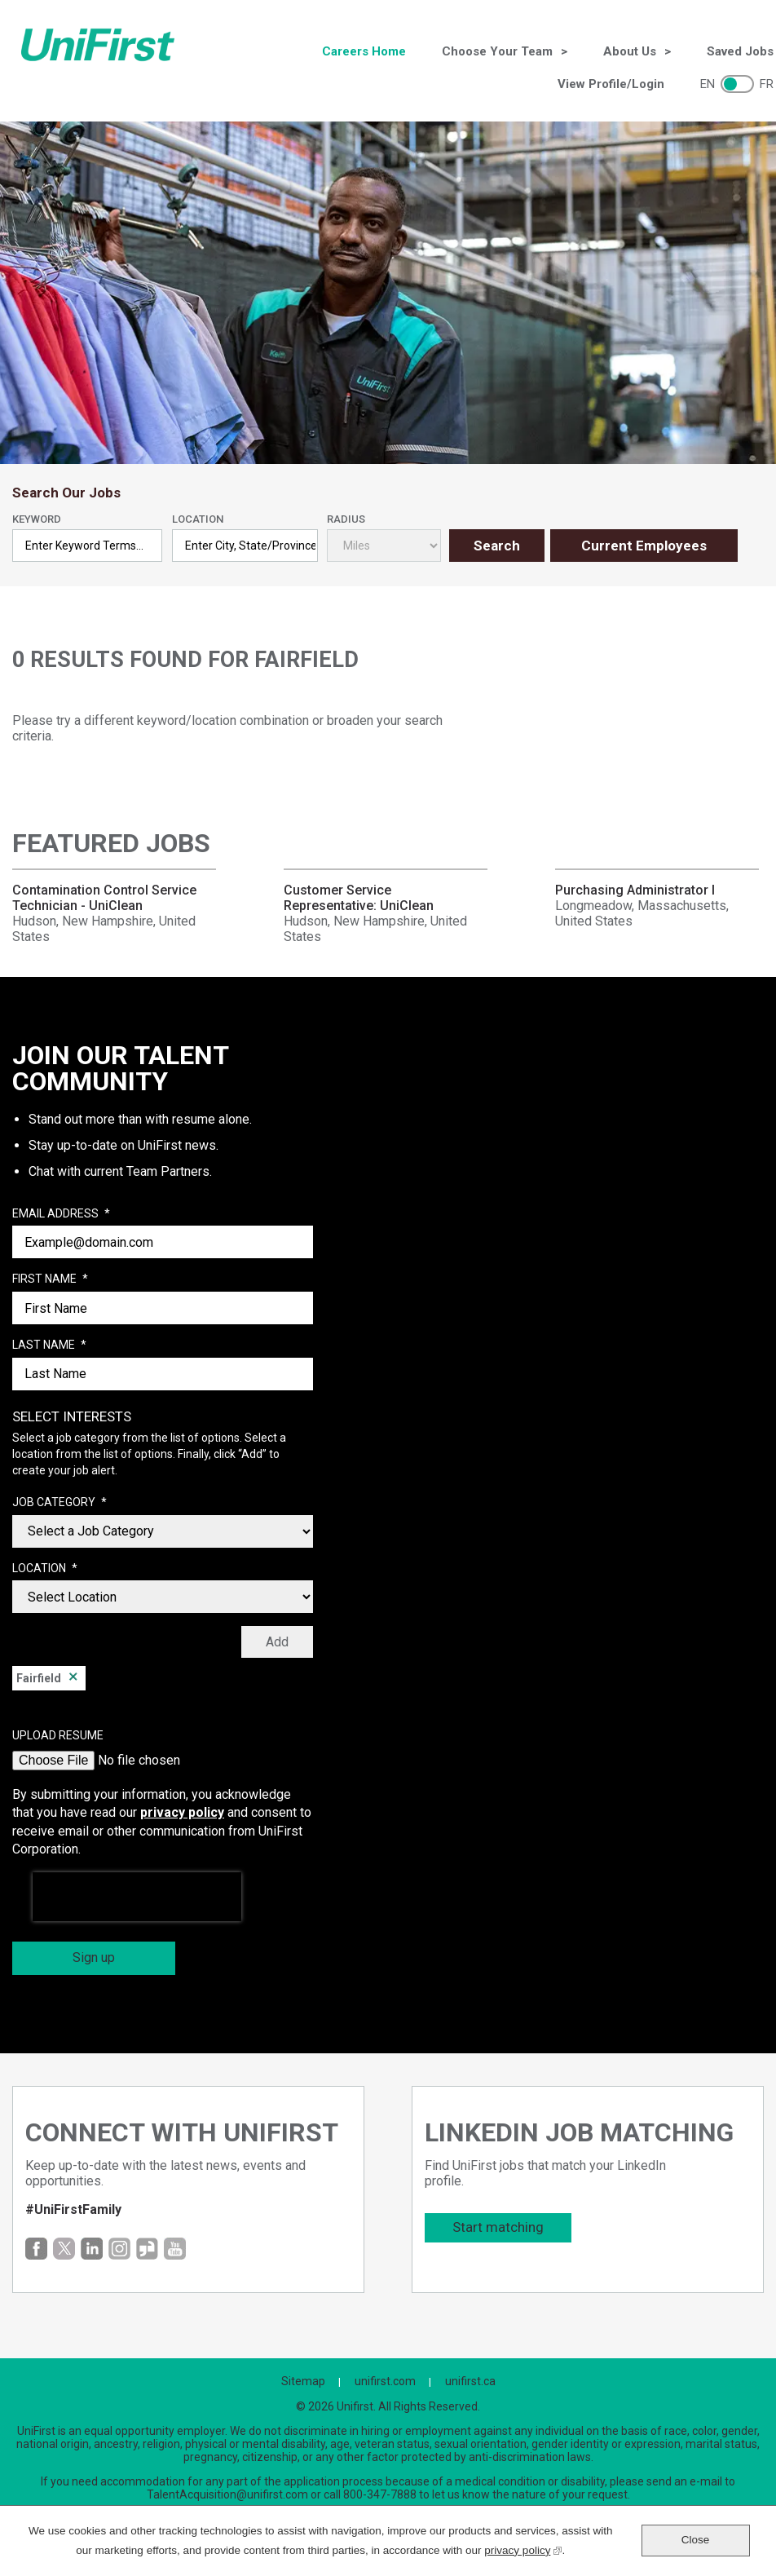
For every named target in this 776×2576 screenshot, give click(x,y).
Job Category (59, 1503)
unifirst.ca (470, 2381)
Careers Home (364, 51)
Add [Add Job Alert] (277, 1642)
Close (695, 2540)
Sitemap (303, 2381)
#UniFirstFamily (73, 2209)
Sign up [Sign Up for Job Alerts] (94, 1957)
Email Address (61, 1214)
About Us (629, 51)
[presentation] (137, 1896)
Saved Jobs (740, 51)
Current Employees (644, 545)
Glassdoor (147, 2249)
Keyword (36, 519)
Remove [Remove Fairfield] (73, 1678)
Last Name (49, 1345)
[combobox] (245, 545)
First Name (50, 1279)
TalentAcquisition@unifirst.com (227, 2494)
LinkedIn (92, 2249)
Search (497, 545)
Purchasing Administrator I (635, 890)
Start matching (498, 2227)
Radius (346, 519)
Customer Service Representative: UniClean (359, 897)
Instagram (119, 2249)
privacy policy (182, 1812)
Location (197, 519)
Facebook (36, 2249)
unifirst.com (385, 2381)
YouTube (175, 2249)
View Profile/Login (611, 84)
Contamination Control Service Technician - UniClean (104, 897)
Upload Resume (58, 1735)
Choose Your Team (497, 51)
